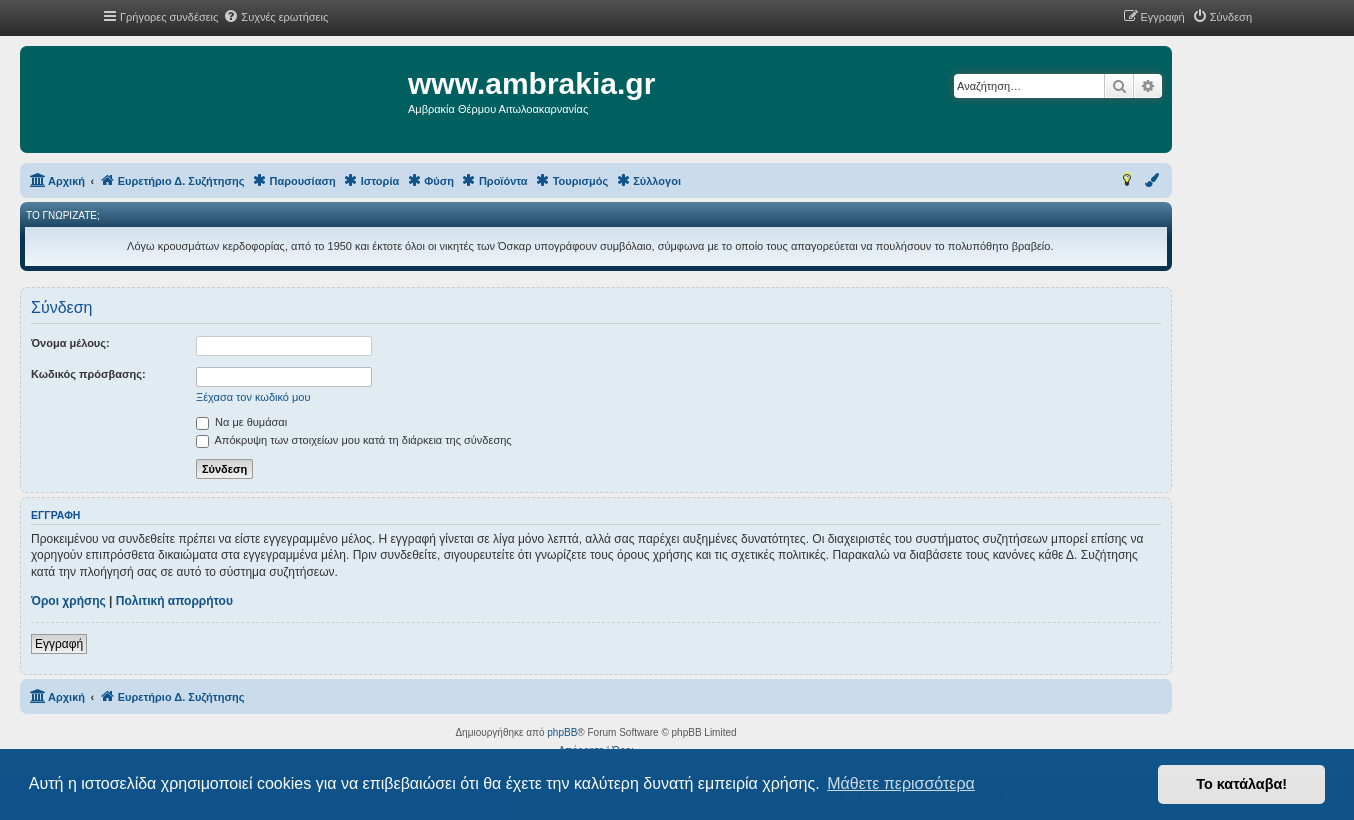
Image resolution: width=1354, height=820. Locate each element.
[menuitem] (275, 17)
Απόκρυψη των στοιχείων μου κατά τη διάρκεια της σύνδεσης (354, 440)
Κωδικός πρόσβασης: (88, 374)
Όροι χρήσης (68, 601)
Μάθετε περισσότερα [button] (901, 783)
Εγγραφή (59, 644)
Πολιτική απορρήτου (174, 601)
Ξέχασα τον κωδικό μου (253, 397)
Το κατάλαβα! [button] (1241, 784)
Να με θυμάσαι (241, 422)
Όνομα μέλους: (70, 343)
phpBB (562, 732)
